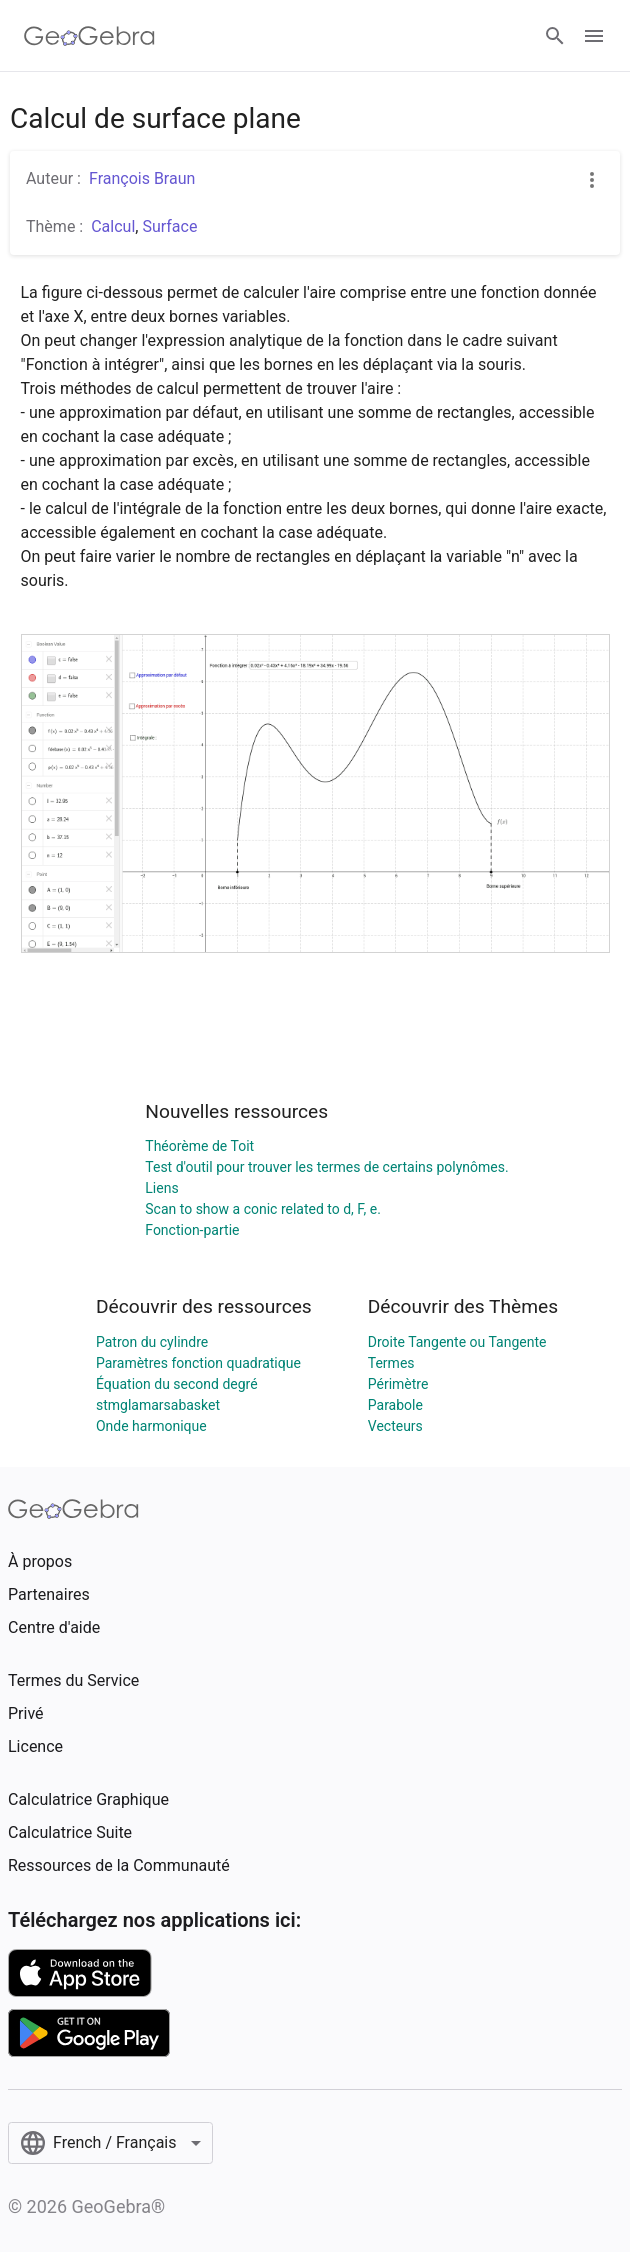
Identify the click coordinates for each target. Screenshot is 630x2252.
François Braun (142, 178)
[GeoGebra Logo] (89, 36)
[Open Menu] (594, 36)
